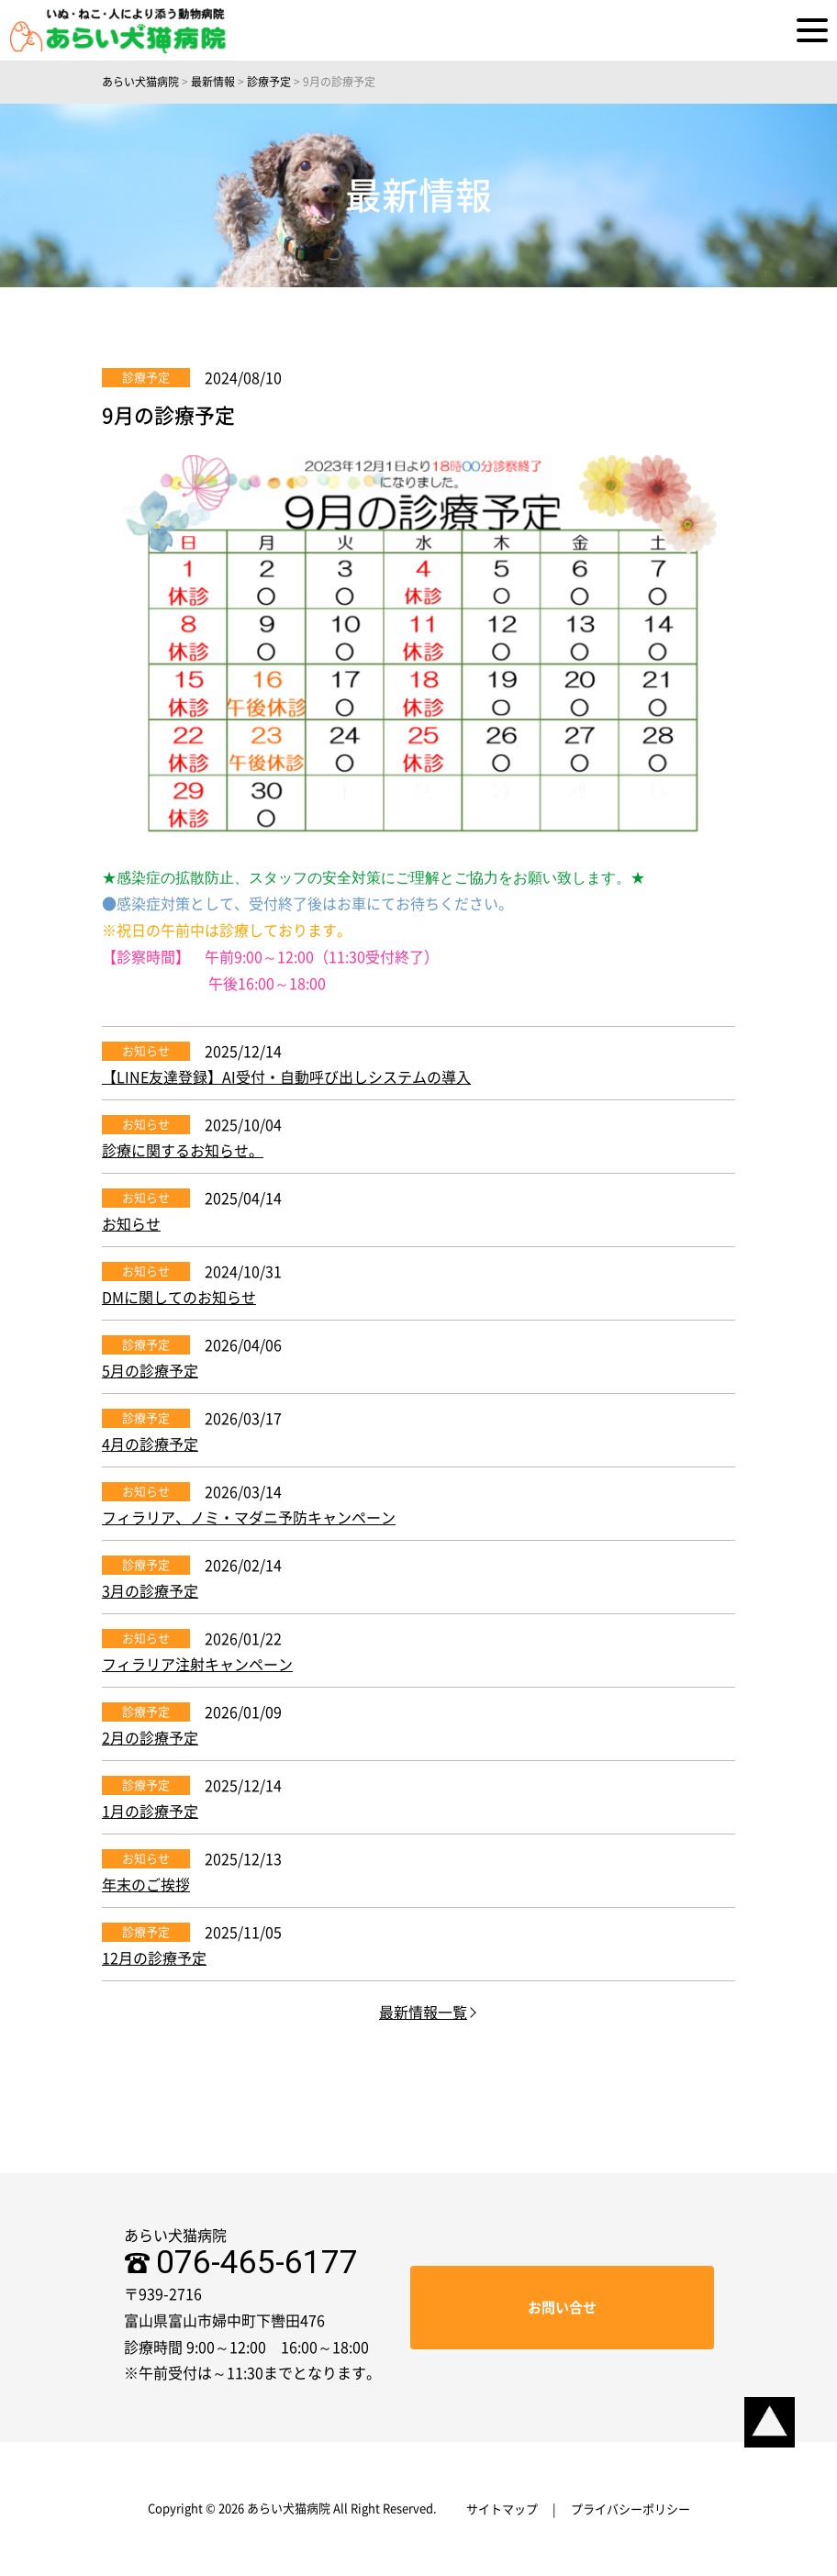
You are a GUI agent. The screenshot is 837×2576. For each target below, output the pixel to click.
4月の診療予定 (150, 1444)
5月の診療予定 (150, 1371)
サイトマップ (502, 2509)
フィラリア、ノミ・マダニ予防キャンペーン (249, 1518)
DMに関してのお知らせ (179, 1297)
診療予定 (146, 378)
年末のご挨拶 (146, 1885)
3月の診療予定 (150, 1591)
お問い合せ (562, 2307)
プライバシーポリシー (630, 2509)
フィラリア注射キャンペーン (197, 1664)
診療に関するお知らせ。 (182, 1150)
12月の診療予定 (154, 1958)
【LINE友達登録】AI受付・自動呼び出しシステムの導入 (286, 1077)
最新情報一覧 (423, 2012)
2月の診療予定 (150, 1738)
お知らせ (146, 1051)
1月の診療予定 (150, 1811)
